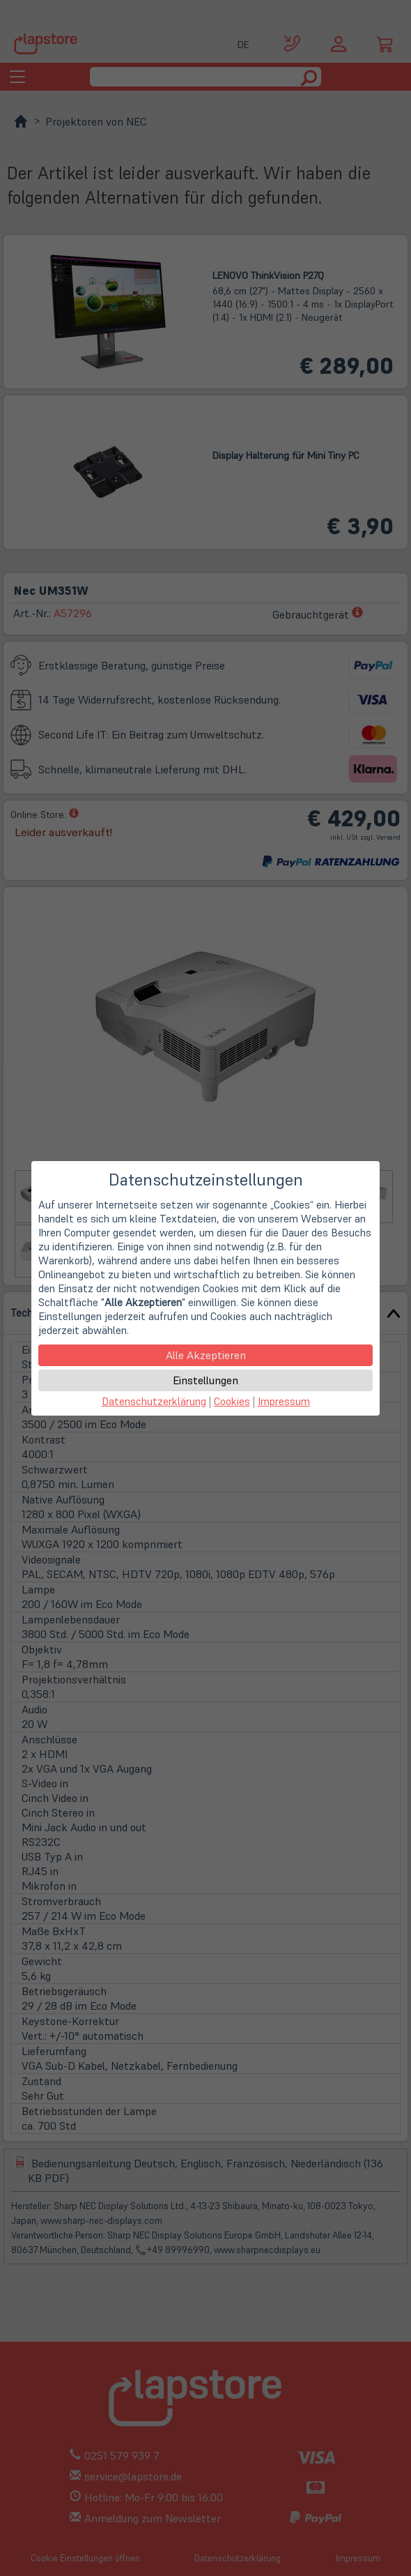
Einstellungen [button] (205, 1380)
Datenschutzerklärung (154, 1401)
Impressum (284, 1401)
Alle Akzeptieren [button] (206, 1355)
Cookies (232, 1401)
